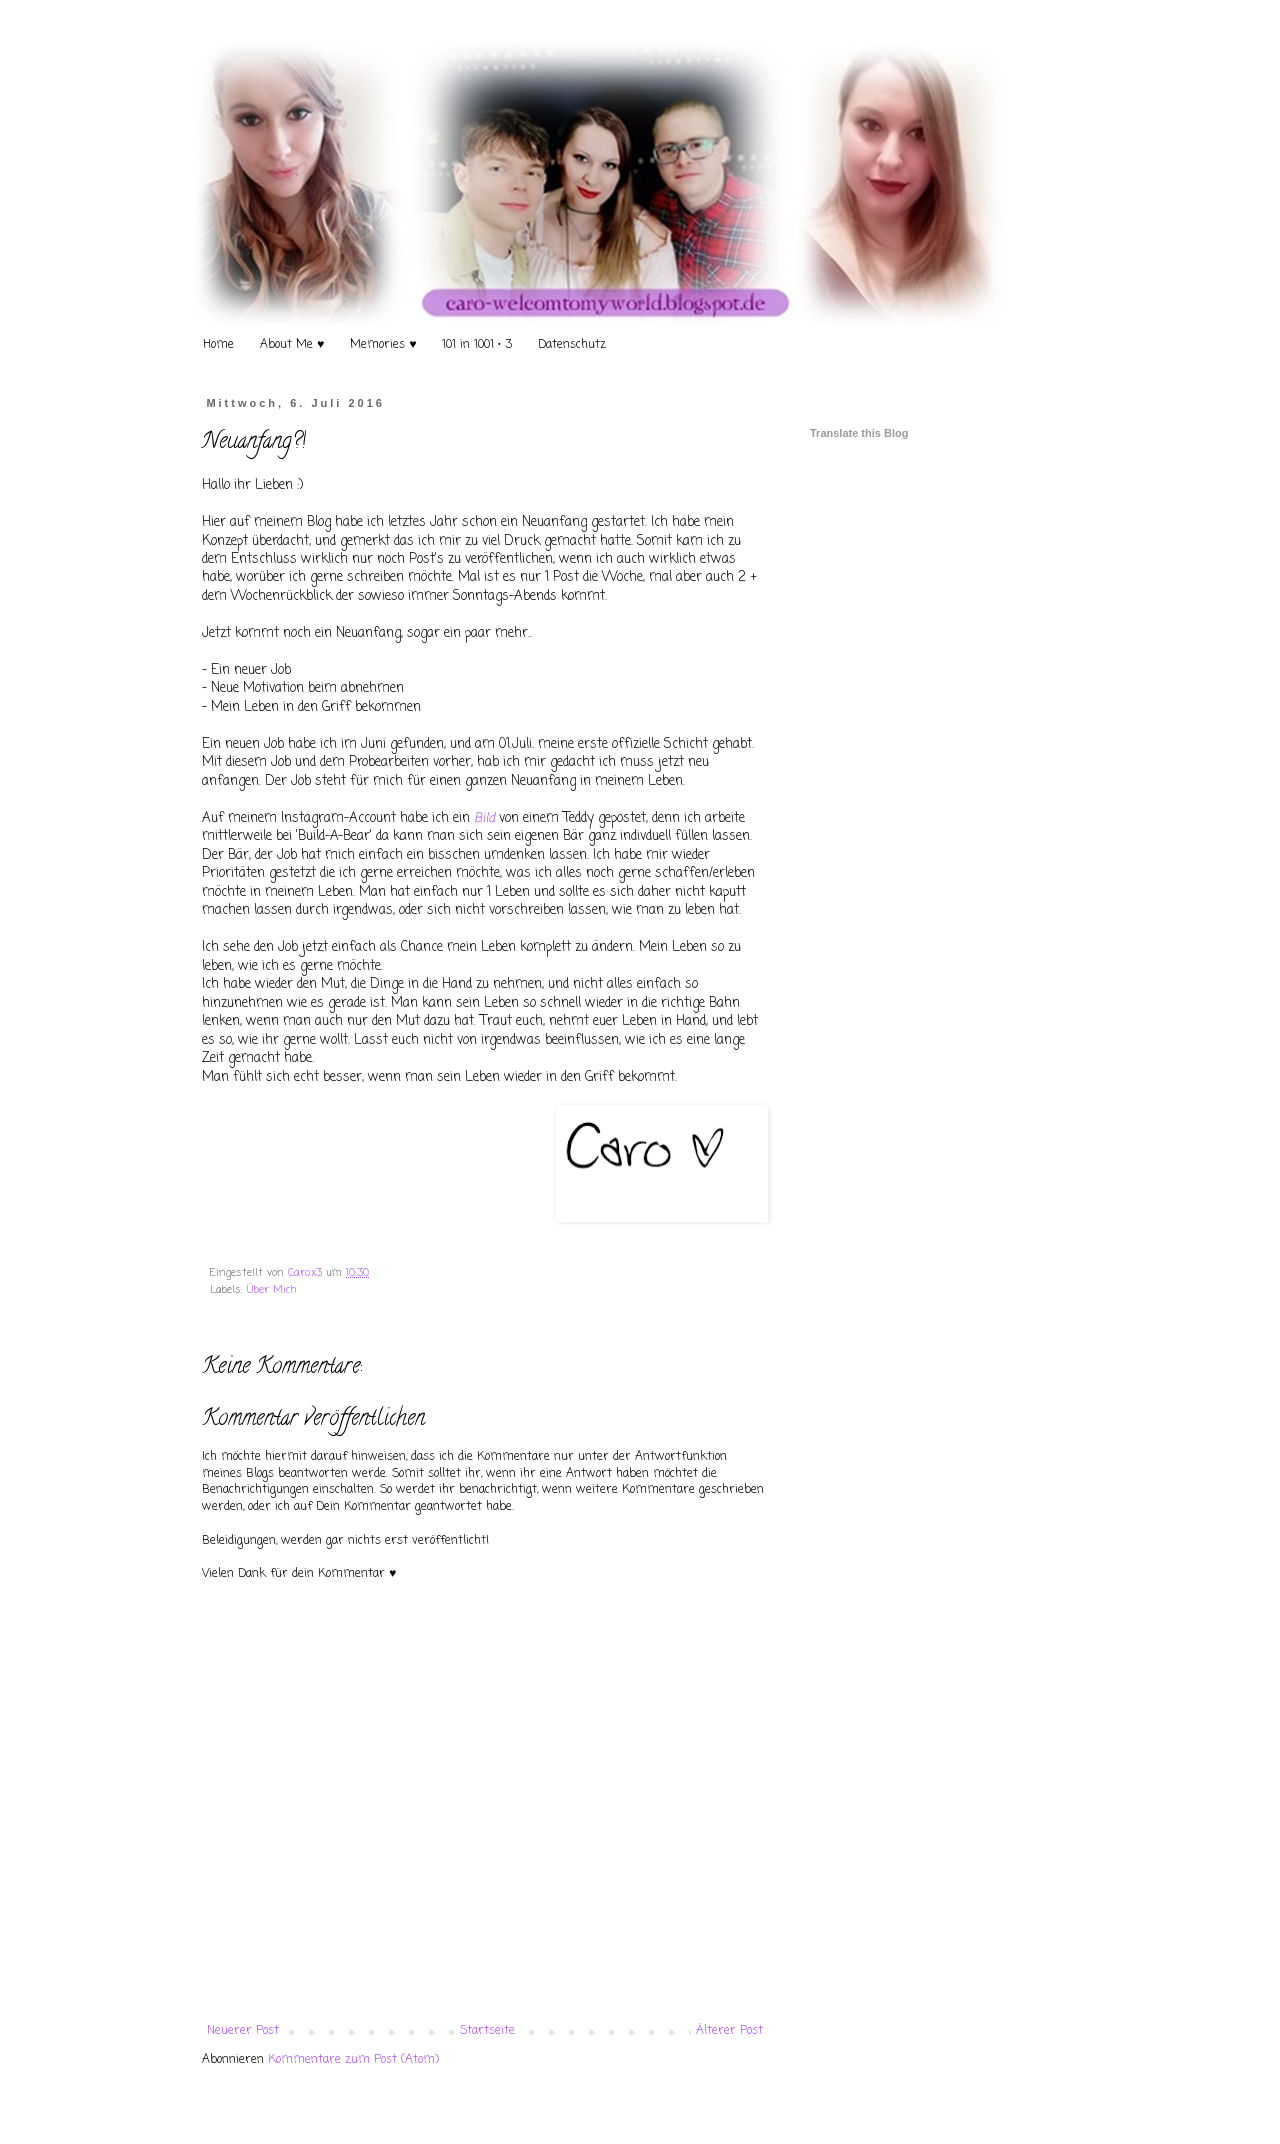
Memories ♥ (383, 345)
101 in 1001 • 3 (477, 345)
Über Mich (272, 1290)
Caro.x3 (307, 1273)
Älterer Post (729, 2031)
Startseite (487, 2031)
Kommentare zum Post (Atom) (353, 2060)
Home (218, 345)
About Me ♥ (292, 345)
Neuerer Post (243, 2031)
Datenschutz (572, 345)
